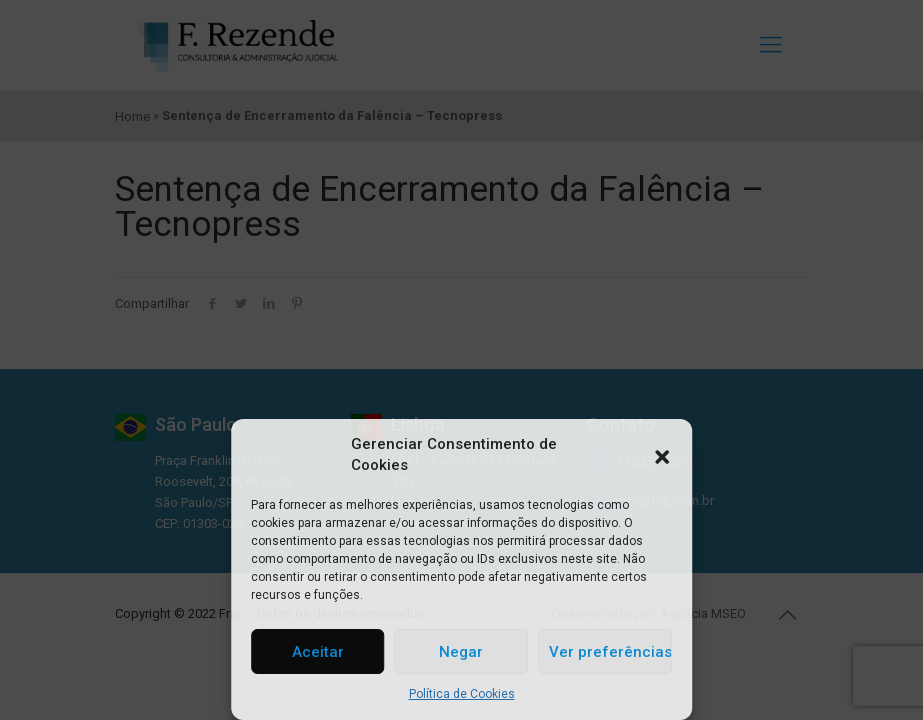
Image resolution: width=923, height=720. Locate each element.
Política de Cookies (462, 694)
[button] (662, 455)
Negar (461, 652)
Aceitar (318, 652)
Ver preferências (610, 652)
